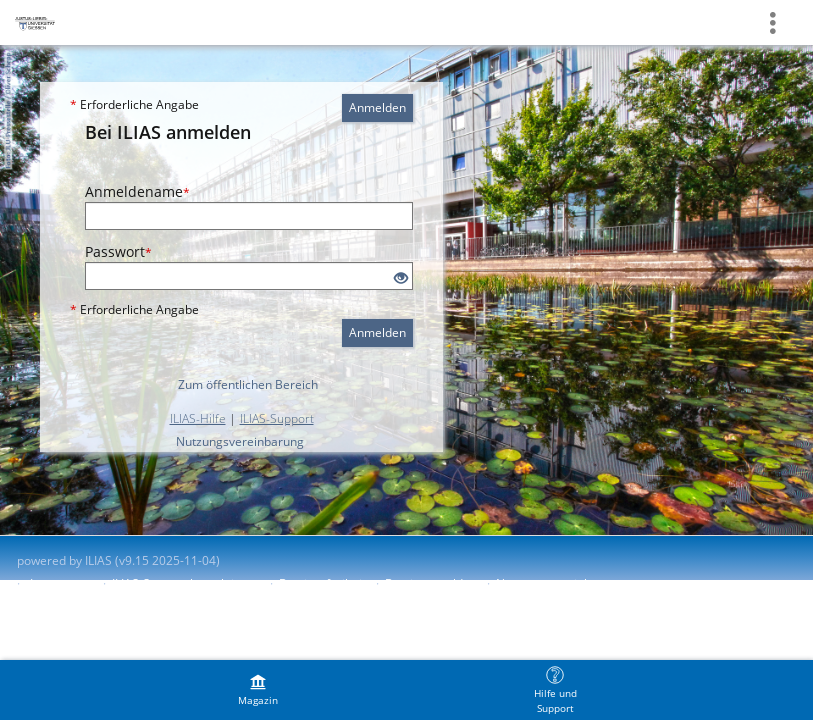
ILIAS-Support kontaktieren (186, 583)
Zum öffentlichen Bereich (248, 384)
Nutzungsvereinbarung (240, 441)
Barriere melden (431, 583)
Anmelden (377, 107)
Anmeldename (137, 191)
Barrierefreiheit (322, 583)
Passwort (118, 251)
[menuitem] (258, 690)
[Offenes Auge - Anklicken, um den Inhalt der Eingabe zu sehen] (401, 278)
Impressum (61, 583)
